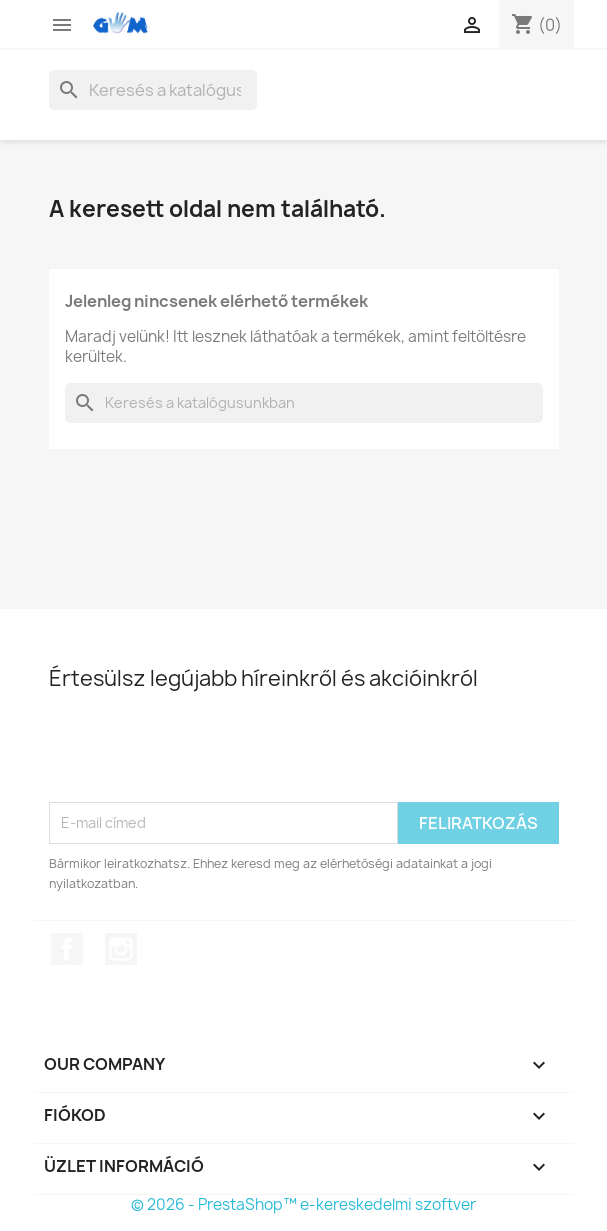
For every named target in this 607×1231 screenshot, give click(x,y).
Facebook (67, 949)
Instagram (121, 949)
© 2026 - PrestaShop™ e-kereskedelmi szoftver (303, 1204)
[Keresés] (153, 90)
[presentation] (201, 753)
